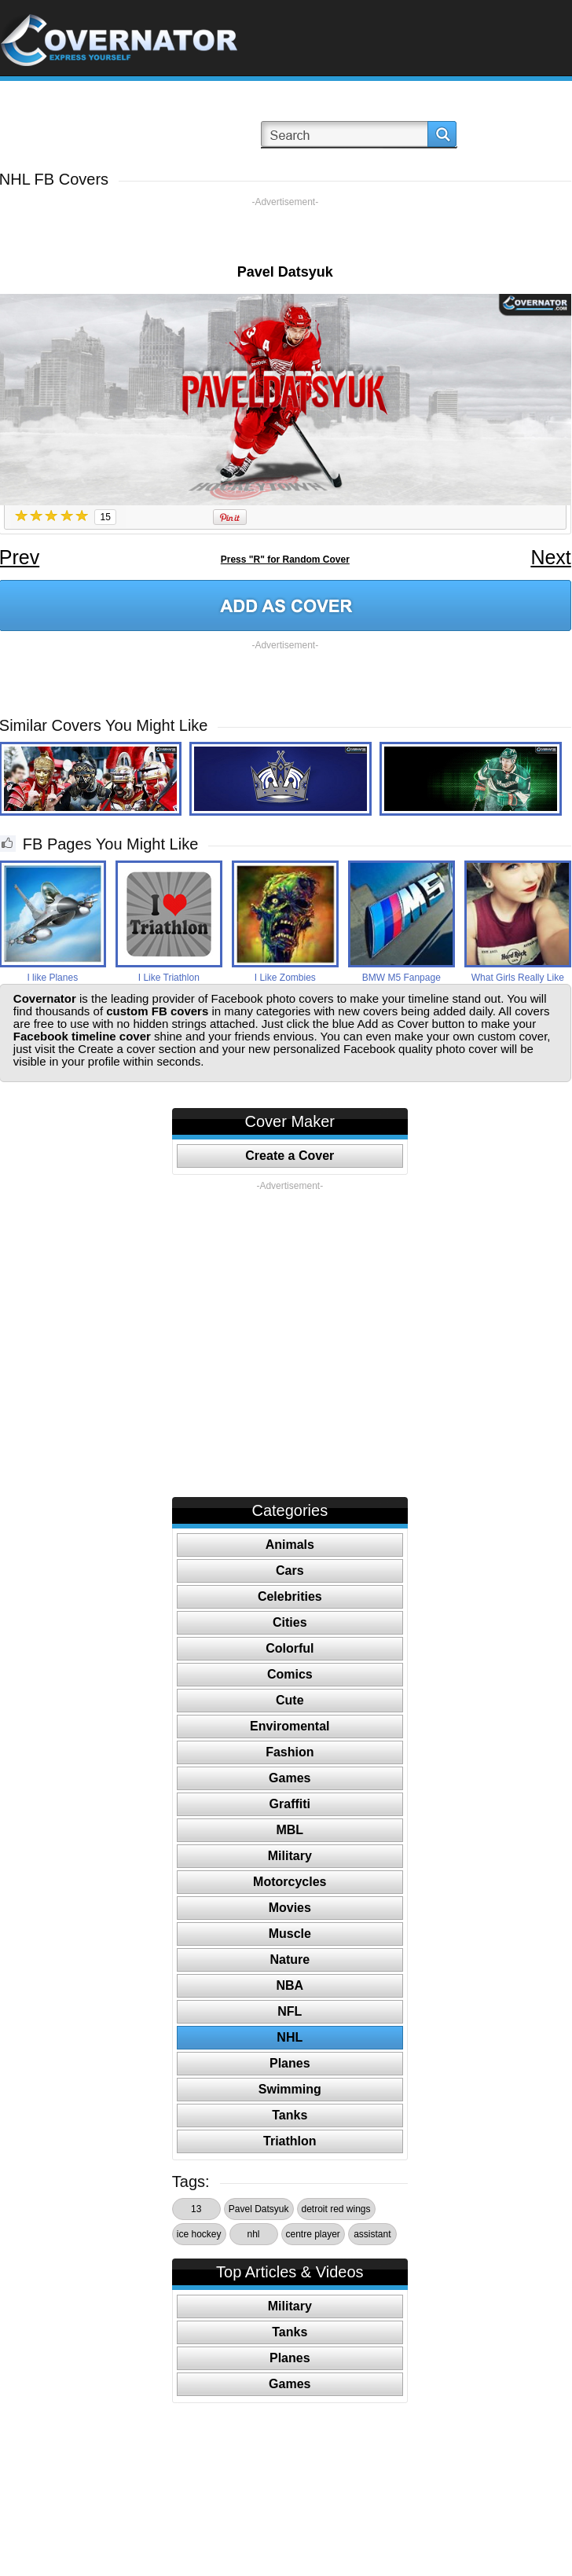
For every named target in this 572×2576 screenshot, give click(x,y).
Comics (290, 1674)
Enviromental (289, 1726)
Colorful (290, 1648)
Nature (290, 1959)
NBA (289, 1985)
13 (196, 2209)
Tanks (289, 2115)
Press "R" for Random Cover (285, 559)
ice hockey (199, 2234)
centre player (313, 2234)
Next (550, 557)
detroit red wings (336, 2209)
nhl (253, 2234)
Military (290, 1855)
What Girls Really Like (517, 977)
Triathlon (290, 2141)
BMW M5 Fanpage (401, 977)
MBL (289, 1830)
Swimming (289, 2089)
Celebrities (290, 1596)
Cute (290, 1700)
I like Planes (52, 977)
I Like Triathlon (169, 977)
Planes (290, 2063)
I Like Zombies (285, 977)
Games (289, 1778)
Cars (290, 1570)
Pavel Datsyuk (259, 2209)
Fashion (290, 1752)
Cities (290, 1622)
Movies (290, 1907)
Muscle (290, 1933)
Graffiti (290, 1804)
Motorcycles (289, 1881)
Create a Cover (289, 1155)
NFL (289, 2011)
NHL (289, 2037)
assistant (372, 2234)
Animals (290, 1544)
